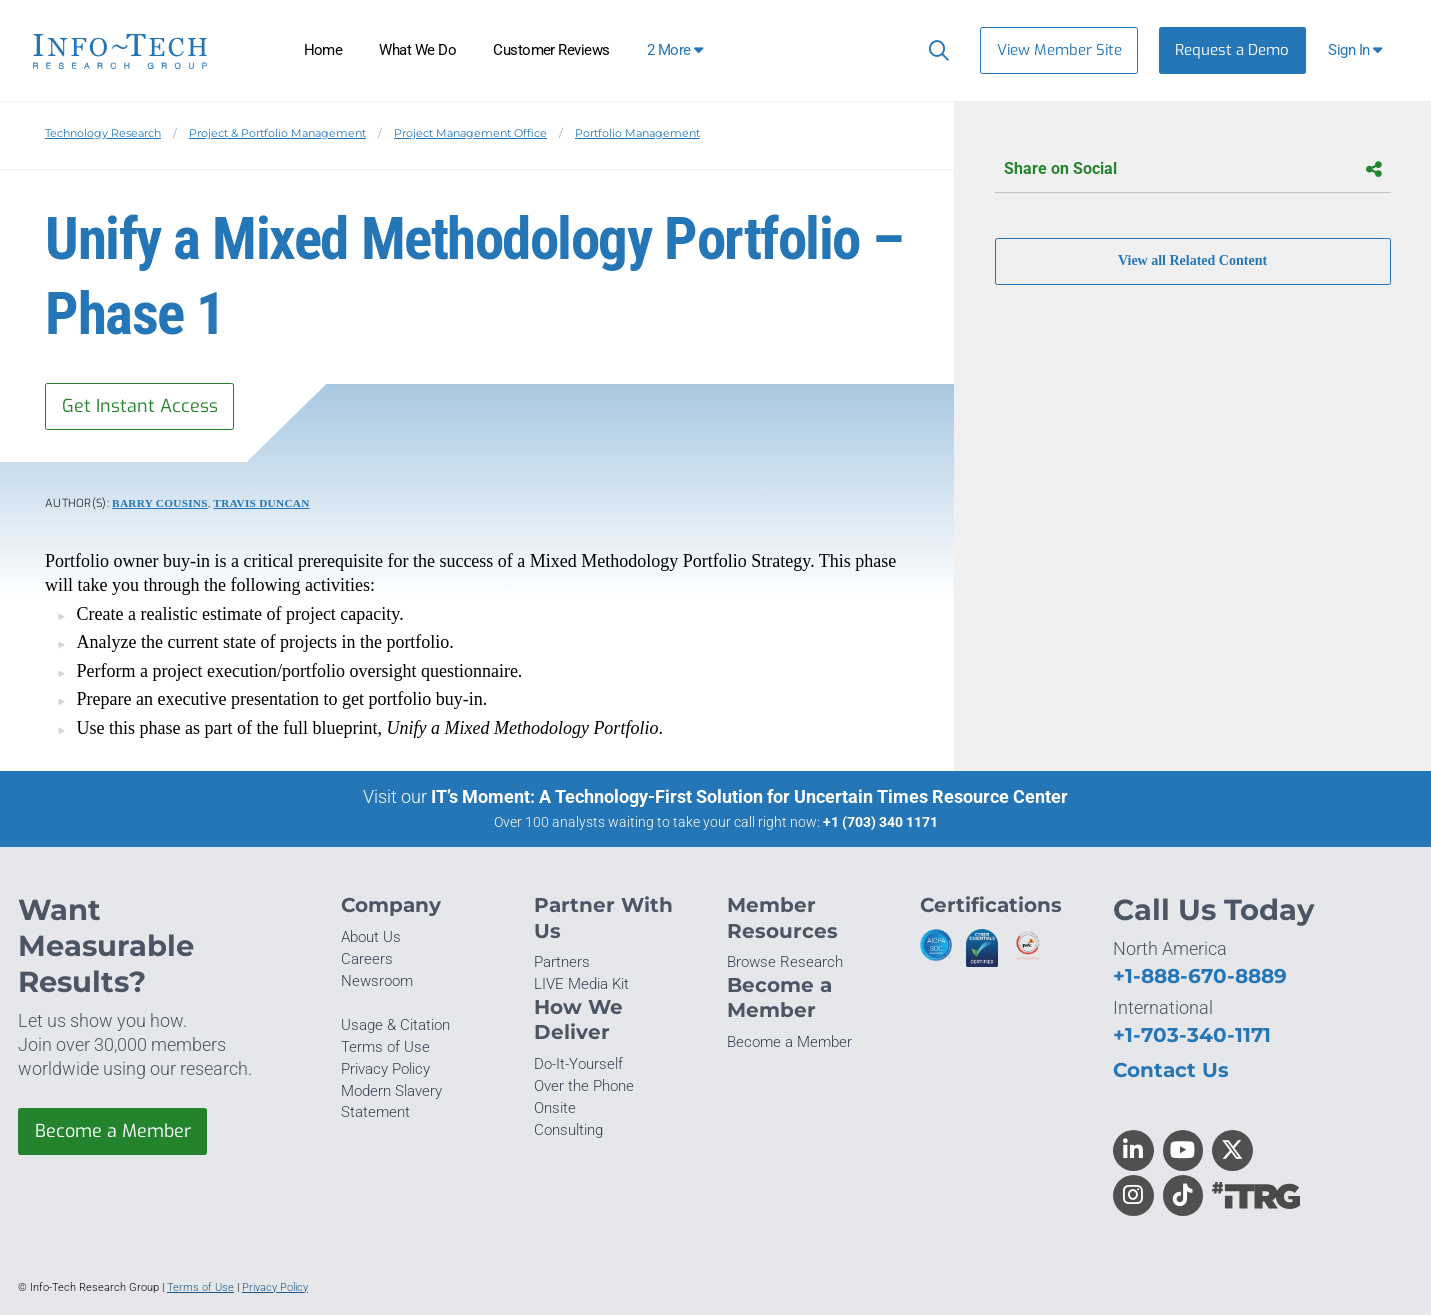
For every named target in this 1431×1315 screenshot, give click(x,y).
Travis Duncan (261, 503)
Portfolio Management (637, 133)
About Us (371, 937)
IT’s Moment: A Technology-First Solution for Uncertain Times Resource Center (749, 796)
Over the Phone (584, 1086)
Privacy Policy (385, 1069)
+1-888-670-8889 (1200, 975)
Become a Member (113, 1131)
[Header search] (934, 50)
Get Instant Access (140, 406)
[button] (1357, 50)
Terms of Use (385, 1047)
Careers (367, 959)
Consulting (568, 1130)
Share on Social (1193, 169)
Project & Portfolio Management (277, 133)
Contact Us (1171, 1069)
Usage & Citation (395, 1025)
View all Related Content (1192, 261)
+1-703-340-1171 (1192, 1034)
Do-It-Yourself (578, 1064)
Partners (562, 962)
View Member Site (1059, 50)
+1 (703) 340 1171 (880, 822)
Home (323, 50)
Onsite (555, 1108)
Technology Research (103, 133)
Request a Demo (1232, 50)
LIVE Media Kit (581, 984)
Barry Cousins (160, 503)
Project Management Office (470, 133)
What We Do (417, 50)
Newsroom (377, 981)
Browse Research (785, 962)
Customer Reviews (551, 50)
